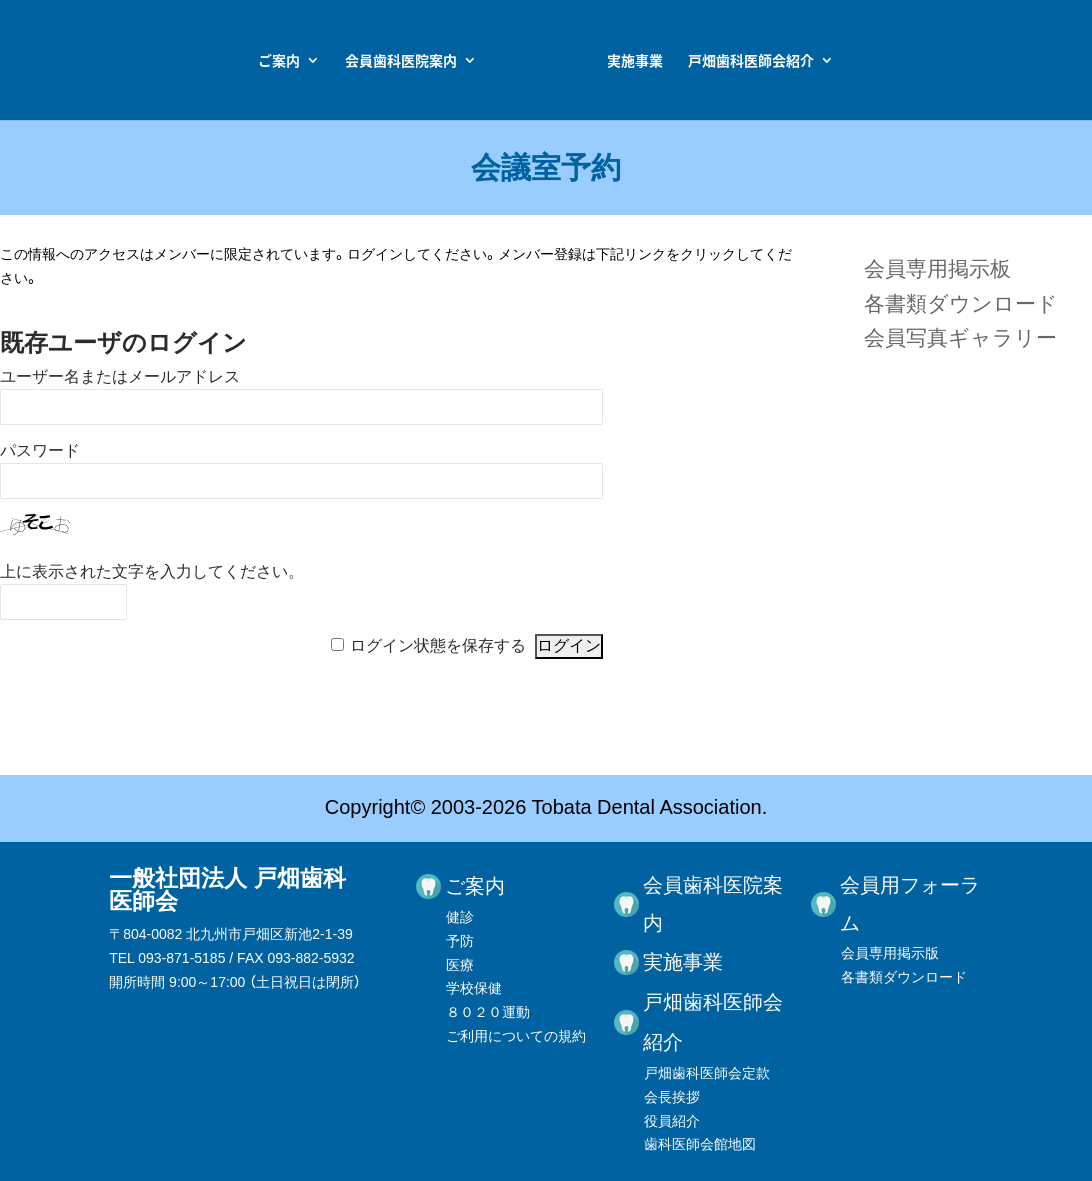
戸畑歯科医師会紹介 (893, 61)
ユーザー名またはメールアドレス (120, 376)
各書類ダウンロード (961, 303)
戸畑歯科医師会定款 (707, 1073)
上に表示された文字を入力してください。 (152, 571)
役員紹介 (672, 1121)
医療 (460, 965)
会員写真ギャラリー (960, 337)
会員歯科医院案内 (259, 61)
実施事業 (777, 61)
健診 (460, 917)
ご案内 (137, 61)
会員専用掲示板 (937, 268)
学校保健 (474, 988)
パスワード (40, 450)
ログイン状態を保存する (438, 645)
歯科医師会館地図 (700, 1144)
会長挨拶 (672, 1097)
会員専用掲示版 (890, 953)
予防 (460, 941)
